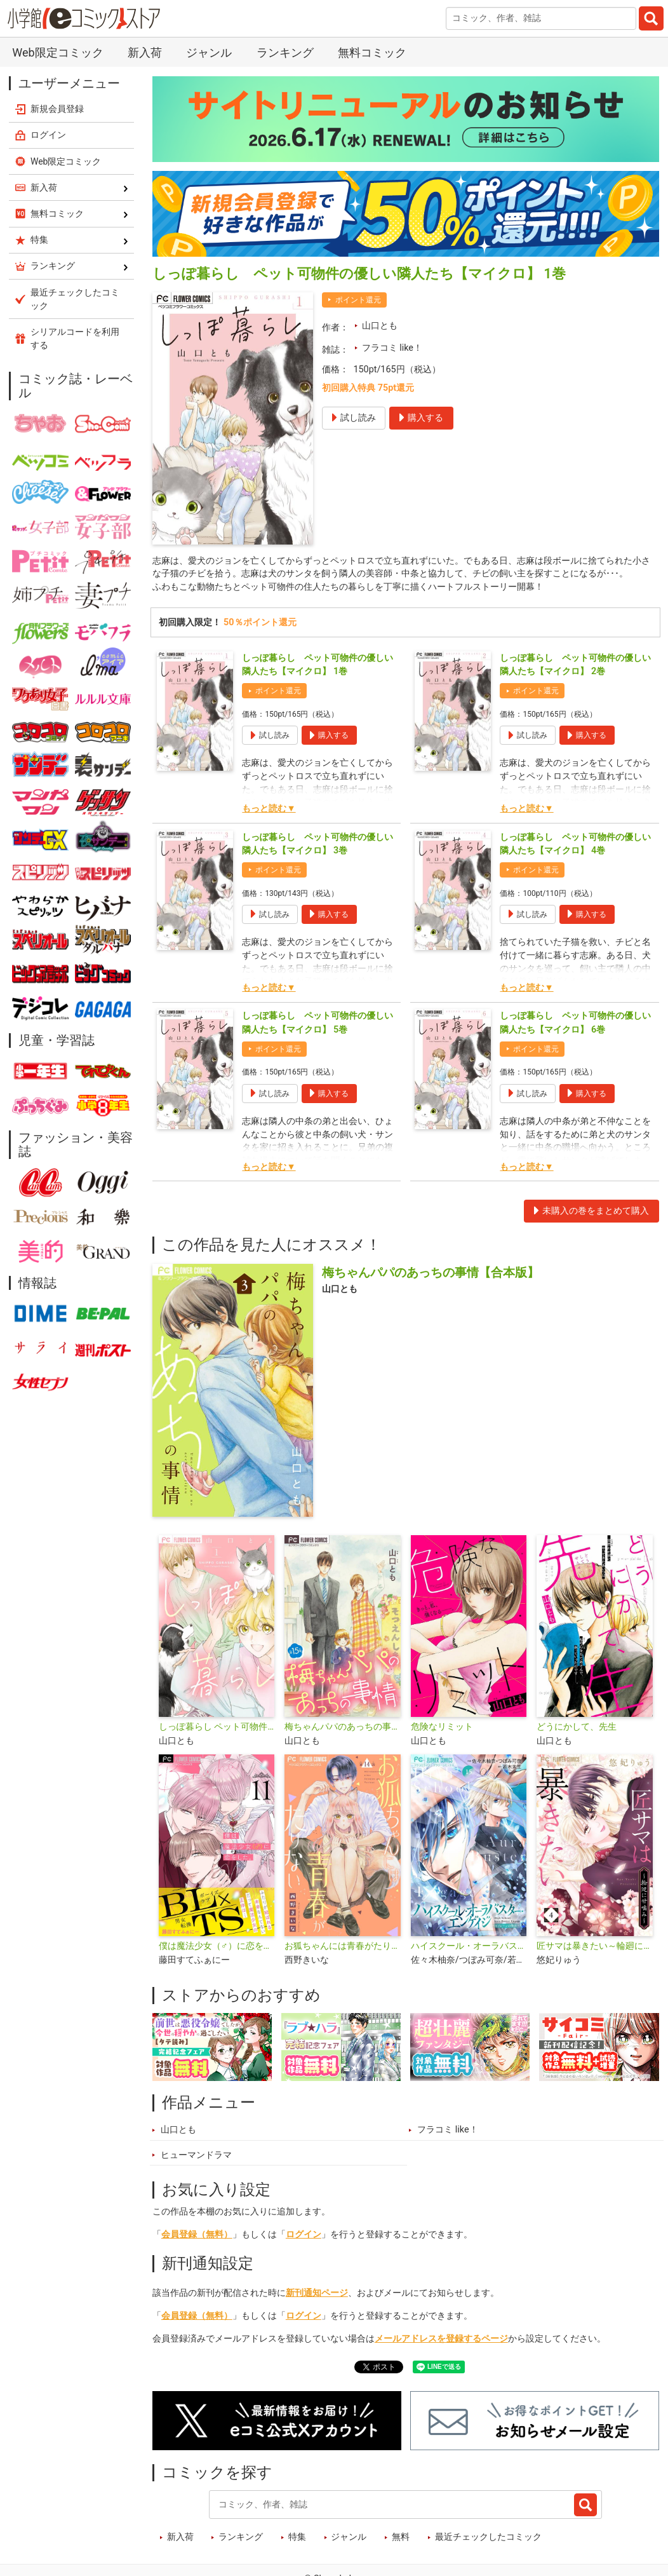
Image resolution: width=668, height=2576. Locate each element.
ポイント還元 (358, 299)
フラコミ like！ (392, 347)
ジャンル (209, 52)
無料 (401, 2538)
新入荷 (145, 52)
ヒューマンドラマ (196, 2156)
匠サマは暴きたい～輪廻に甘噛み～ (594, 1947)
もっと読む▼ (268, 810)
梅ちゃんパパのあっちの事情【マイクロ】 (342, 1728)
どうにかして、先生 (577, 1728)
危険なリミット (442, 1728)
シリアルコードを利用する (74, 338)
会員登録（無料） (196, 2236)
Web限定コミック (57, 52)
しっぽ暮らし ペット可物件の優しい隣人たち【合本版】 (216, 1728)
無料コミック (372, 52)
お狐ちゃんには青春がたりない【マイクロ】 (342, 1947)
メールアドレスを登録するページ (441, 2340)
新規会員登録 (57, 109)
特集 (297, 2538)
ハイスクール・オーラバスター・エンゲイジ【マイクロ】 (468, 1947)
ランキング (285, 52)
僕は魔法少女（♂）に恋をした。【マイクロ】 (216, 1947)
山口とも (379, 325)
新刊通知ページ (317, 2294)
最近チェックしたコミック (488, 2538)
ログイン (303, 2236)
